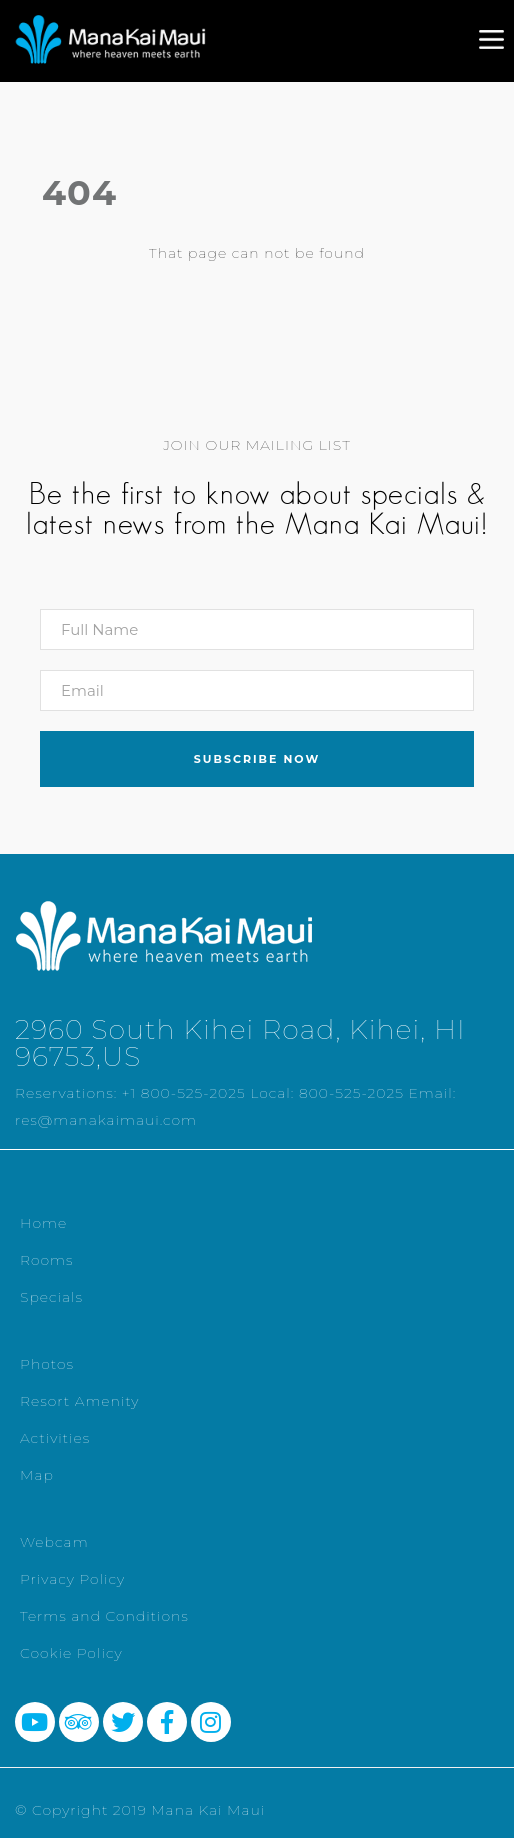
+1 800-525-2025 (184, 1093)
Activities (55, 1438)
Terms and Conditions (104, 1616)
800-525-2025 (351, 1093)
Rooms (47, 1260)
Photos (47, 1364)
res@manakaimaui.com (106, 1120)
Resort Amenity (79, 1401)
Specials (51, 1297)
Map (37, 1475)
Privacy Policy (72, 1579)
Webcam (54, 1542)
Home (43, 1223)
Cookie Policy (71, 1653)
